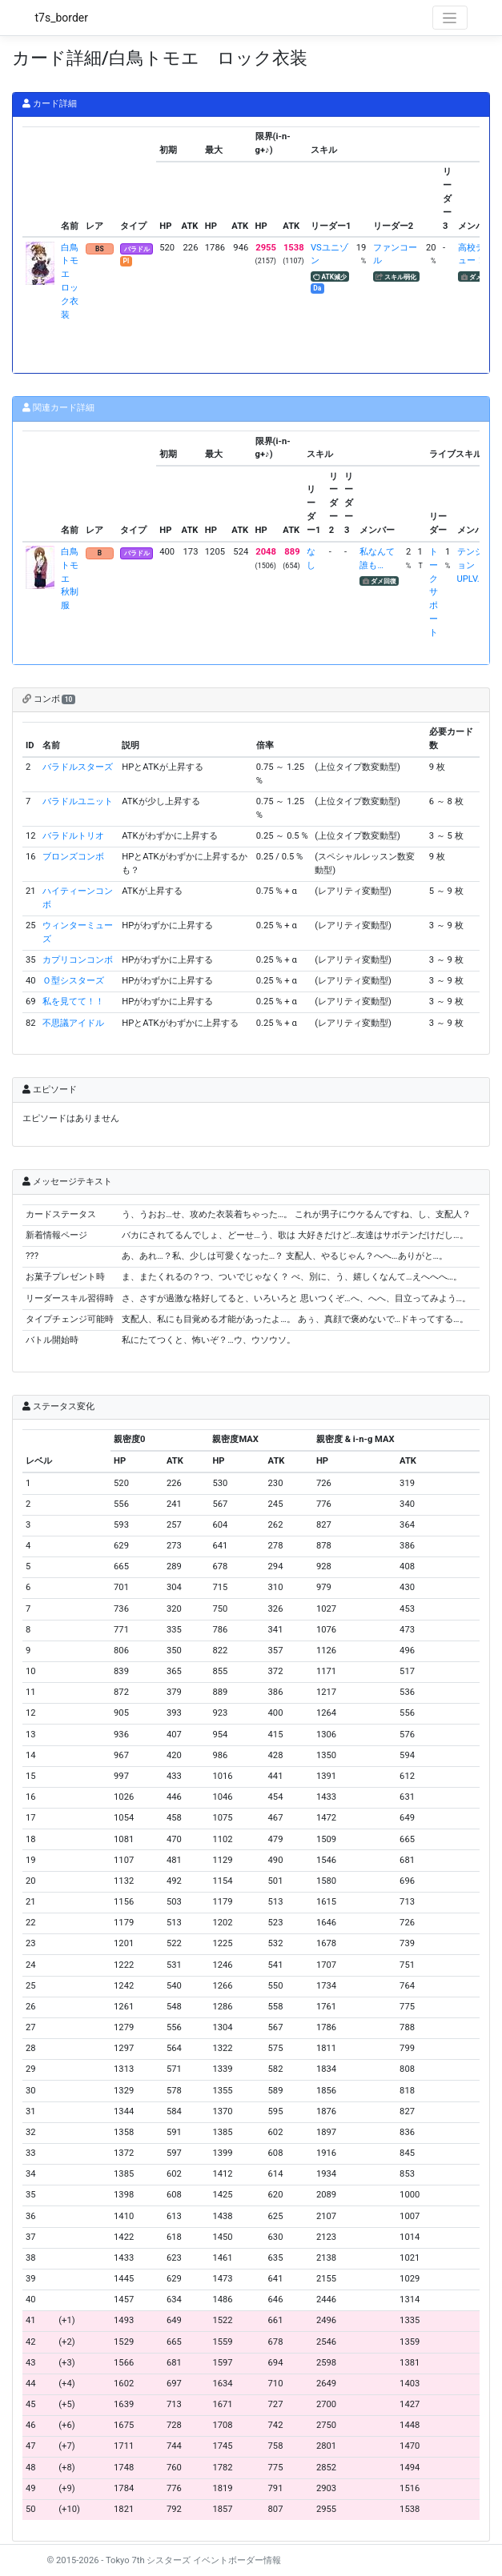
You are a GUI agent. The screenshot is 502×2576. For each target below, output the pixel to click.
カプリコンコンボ (77, 960)
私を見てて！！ (73, 1001)
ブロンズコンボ (73, 856)
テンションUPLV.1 (471, 565)
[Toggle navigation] (450, 18)
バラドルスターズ (77, 767)
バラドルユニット (77, 801)
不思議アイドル (73, 1023)
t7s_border (62, 17)
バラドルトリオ (73, 836)
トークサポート (433, 592)
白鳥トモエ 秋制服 (69, 579)
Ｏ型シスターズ (73, 981)
